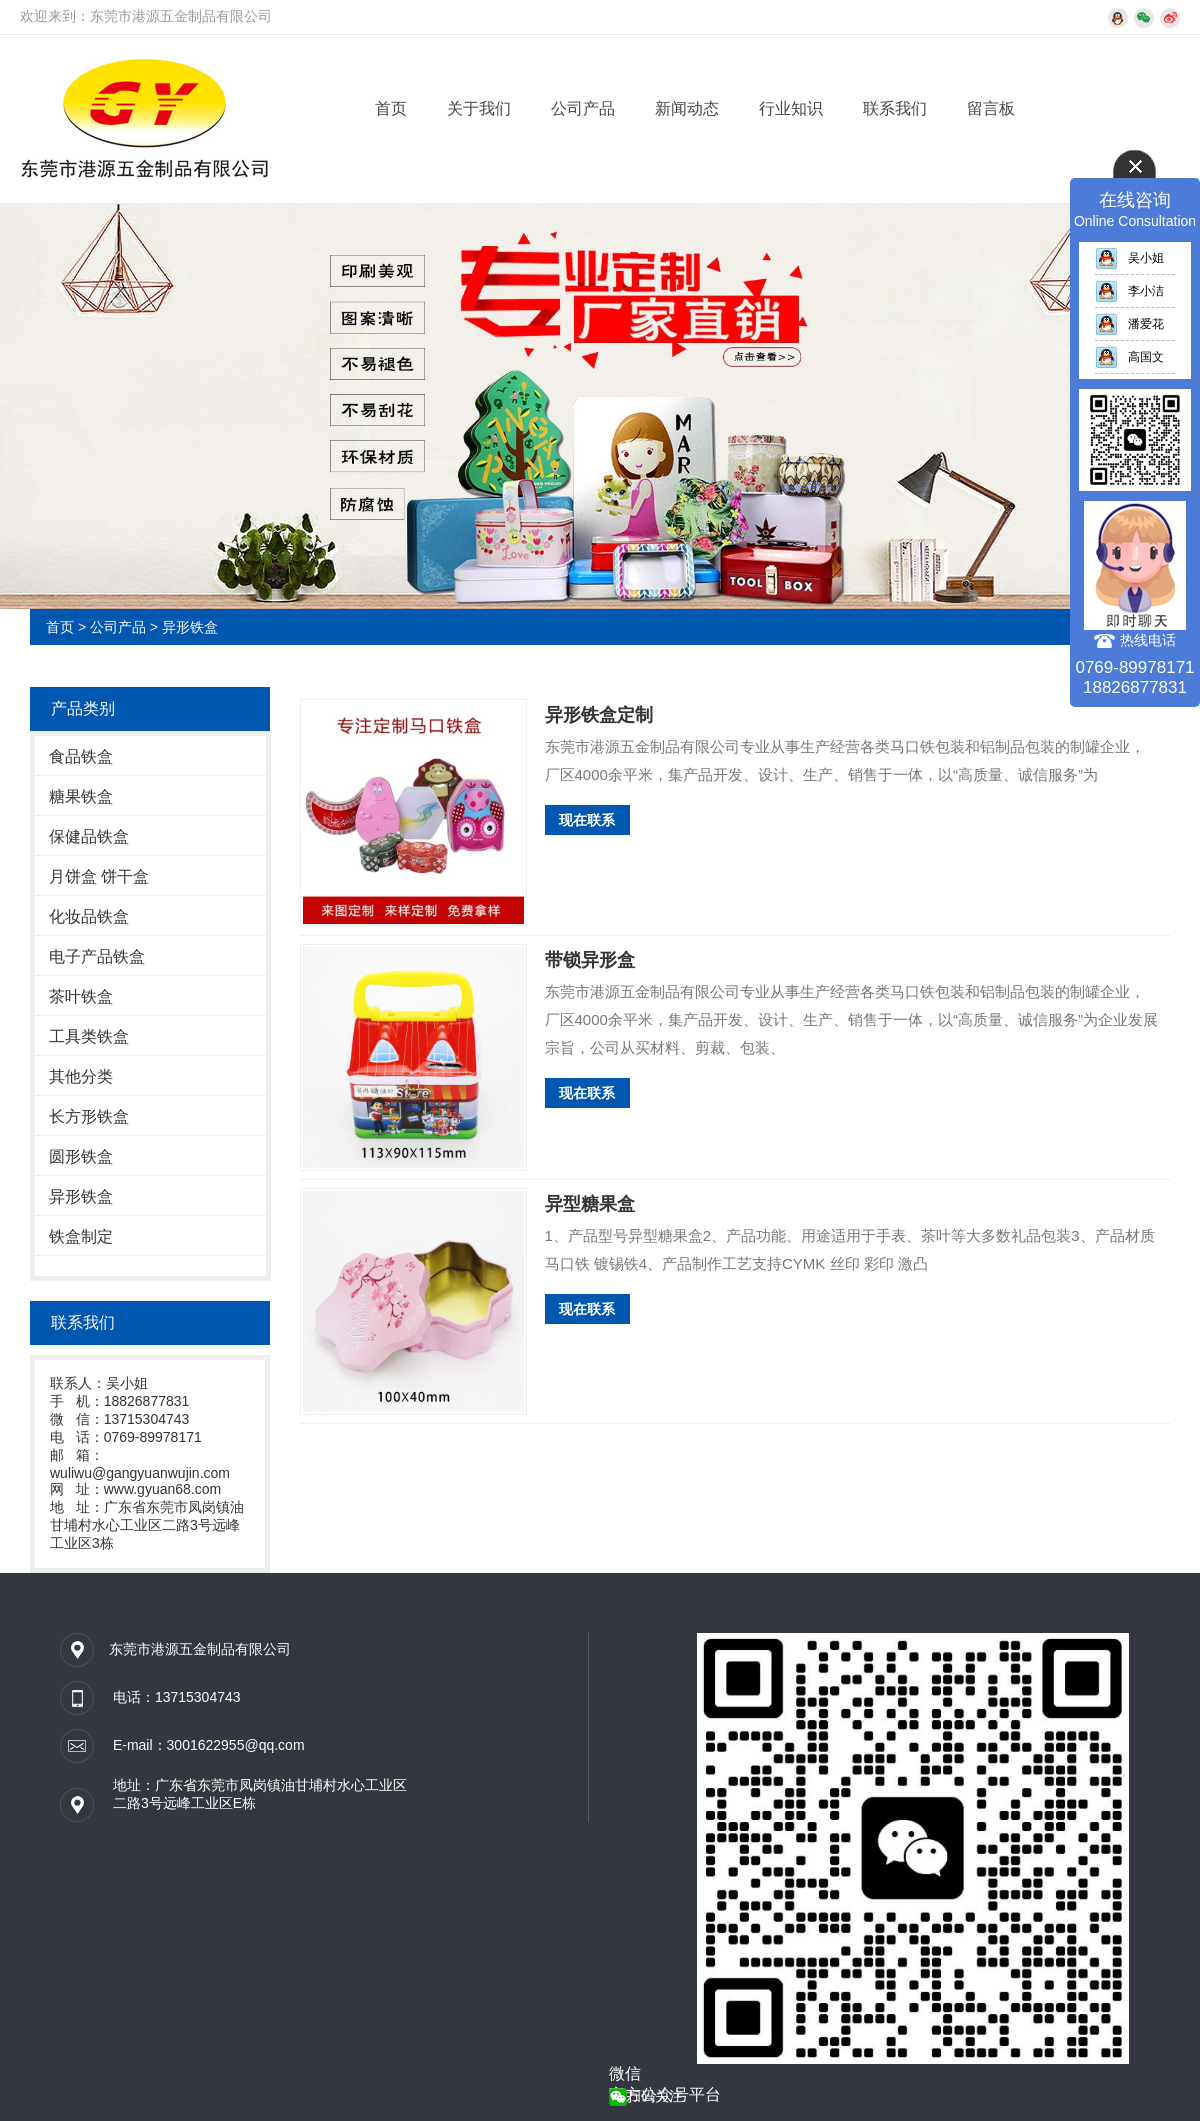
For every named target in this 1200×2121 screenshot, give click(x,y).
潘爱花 (1129, 324)
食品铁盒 (81, 756)
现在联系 (587, 820)
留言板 (991, 108)
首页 (391, 108)
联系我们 (895, 108)
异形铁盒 (190, 627)
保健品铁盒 (89, 836)
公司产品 (583, 108)
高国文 (1129, 357)
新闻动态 (687, 108)
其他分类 (81, 1076)
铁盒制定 (81, 1236)
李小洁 (1129, 291)
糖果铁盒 (81, 796)
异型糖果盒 (590, 1204)
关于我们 (479, 108)
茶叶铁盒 (81, 996)
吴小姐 (1129, 258)
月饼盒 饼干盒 (99, 876)
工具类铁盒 (89, 1036)
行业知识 (791, 108)
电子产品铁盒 (97, 956)
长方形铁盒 (89, 1116)
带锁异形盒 (590, 960)
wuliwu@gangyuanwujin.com (140, 1473)
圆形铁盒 (81, 1156)
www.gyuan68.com (163, 1489)
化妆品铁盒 (89, 916)
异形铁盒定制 (599, 715)
